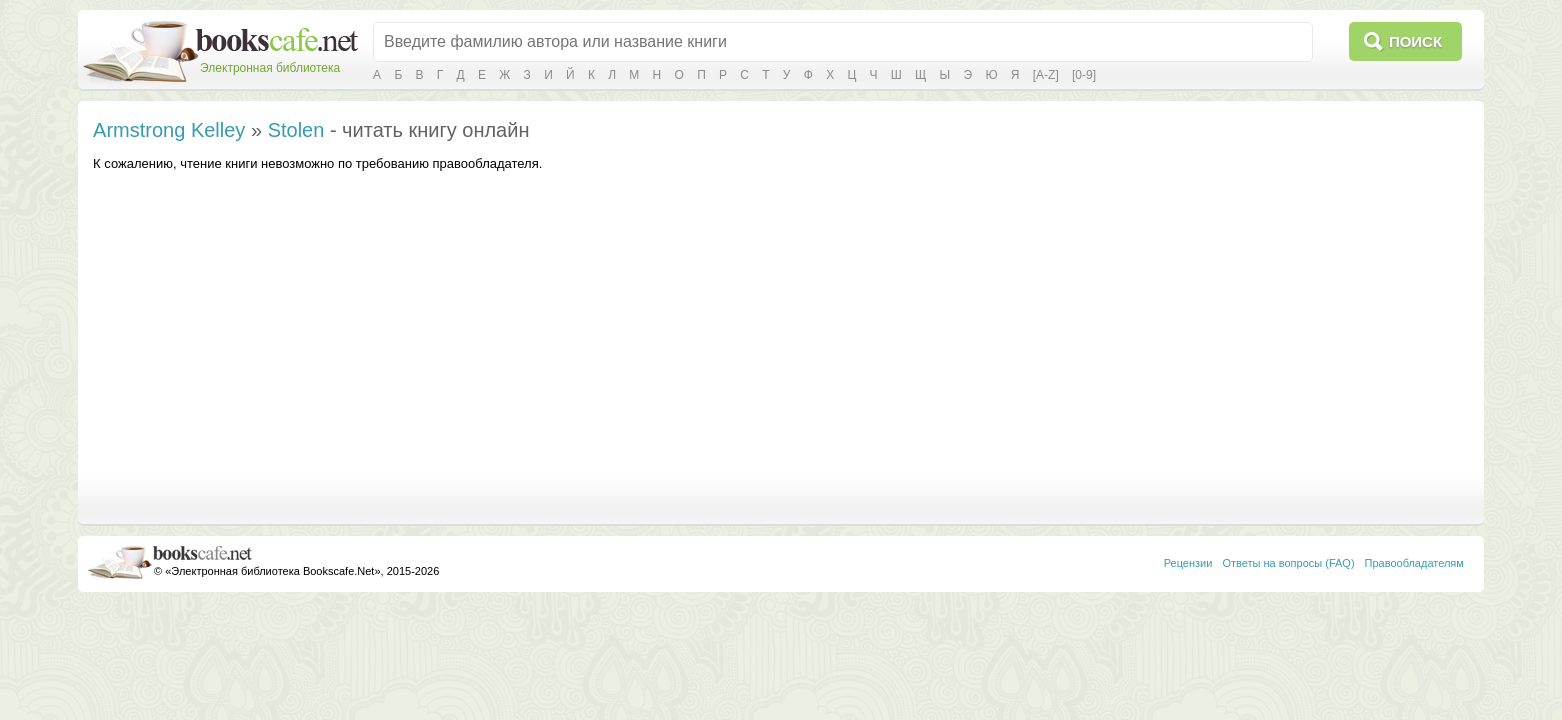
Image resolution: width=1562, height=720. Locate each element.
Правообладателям (1414, 563)
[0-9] (1084, 75)
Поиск (1415, 41)
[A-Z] (1046, 75)
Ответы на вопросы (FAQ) (1288, 563)
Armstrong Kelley (169, 130)
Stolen (296, 130)
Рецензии (1188, 563)
